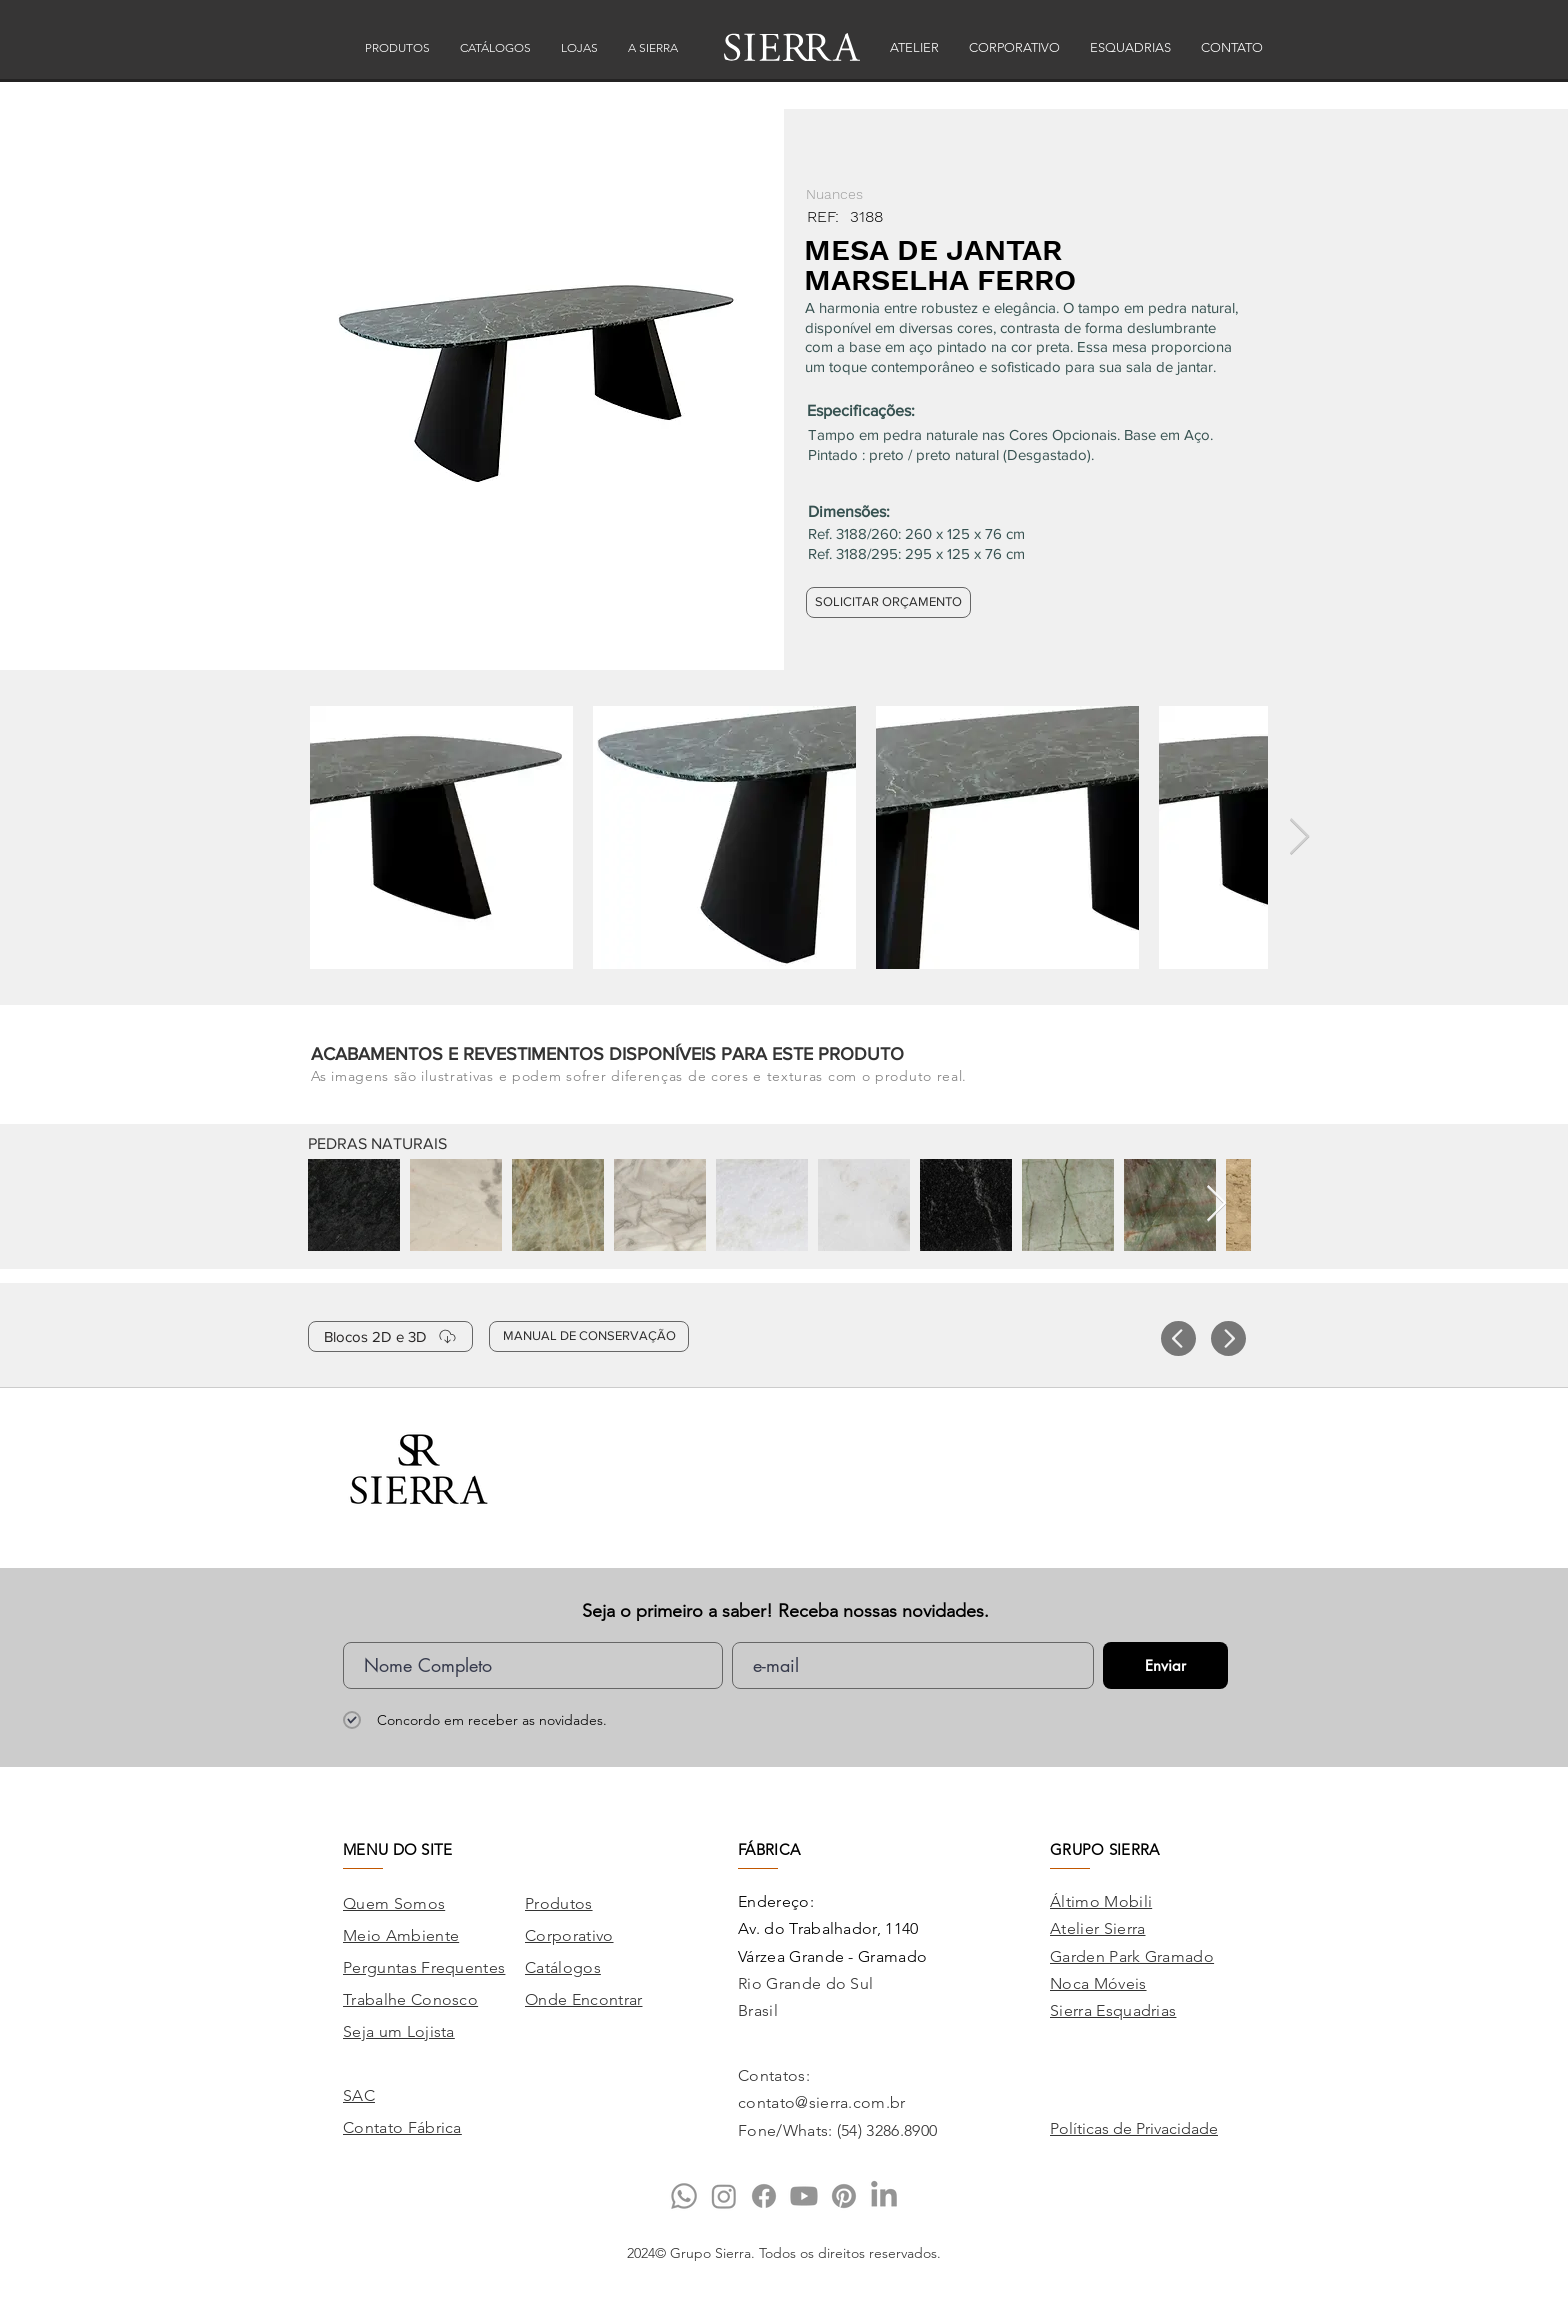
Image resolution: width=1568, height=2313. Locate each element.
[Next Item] (1299, 837)
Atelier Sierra (1097, 1928)
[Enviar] (1165, 1665)
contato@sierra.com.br (822, 2102)
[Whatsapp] (684, 2196)
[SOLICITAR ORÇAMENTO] (888, 602)
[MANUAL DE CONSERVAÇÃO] (589, 1336)
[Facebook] (764, 2196)
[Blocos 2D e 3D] (390, 1336)
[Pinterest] (844, 2196)
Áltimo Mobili (1101, 1901)
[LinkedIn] (884, 2196)
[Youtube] (804, 2196)
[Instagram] (724, 2196)
